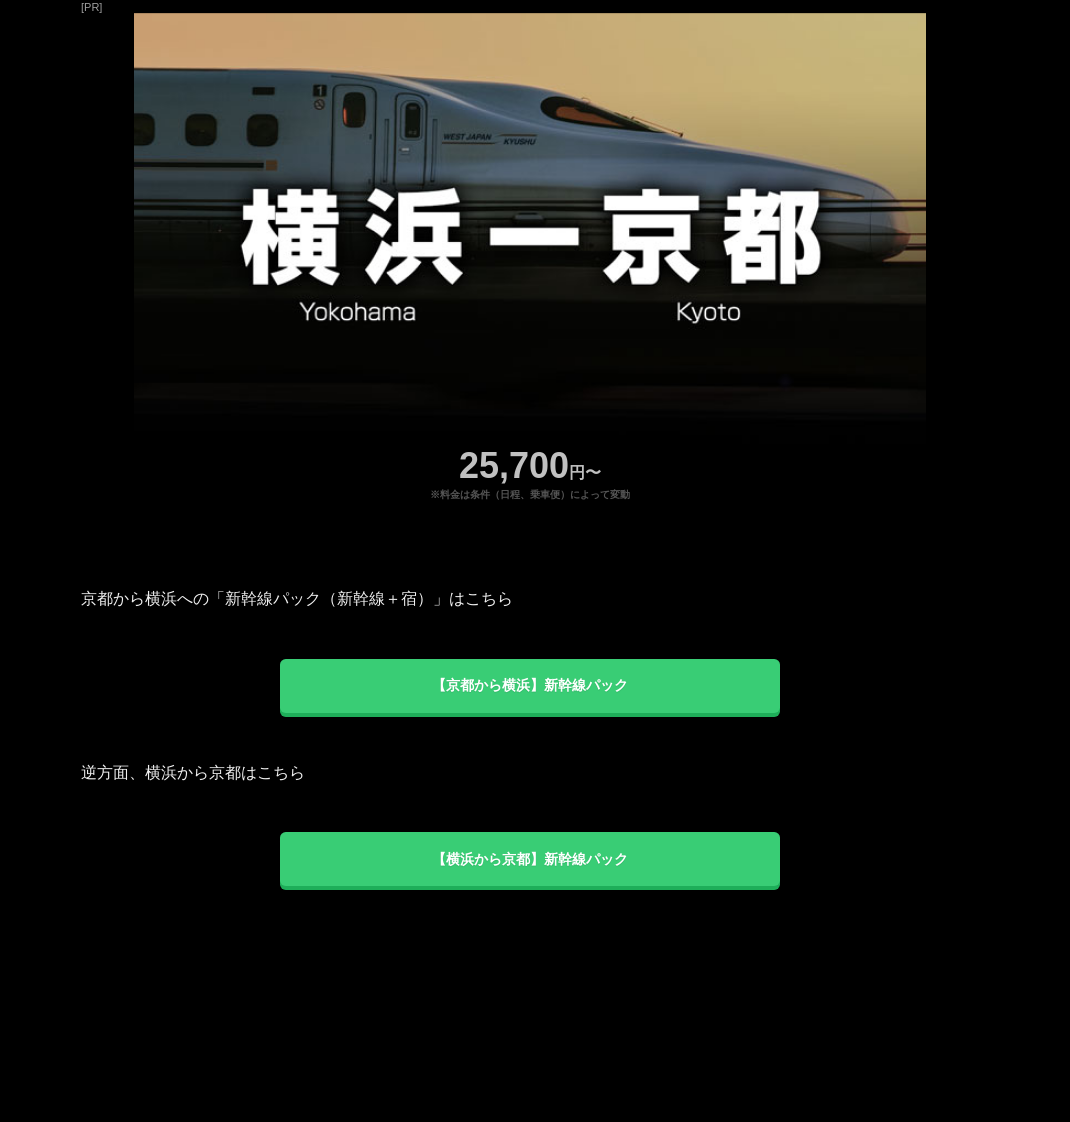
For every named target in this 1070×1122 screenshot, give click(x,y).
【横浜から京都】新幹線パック (530, 859)
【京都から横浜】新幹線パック (530, 685)
